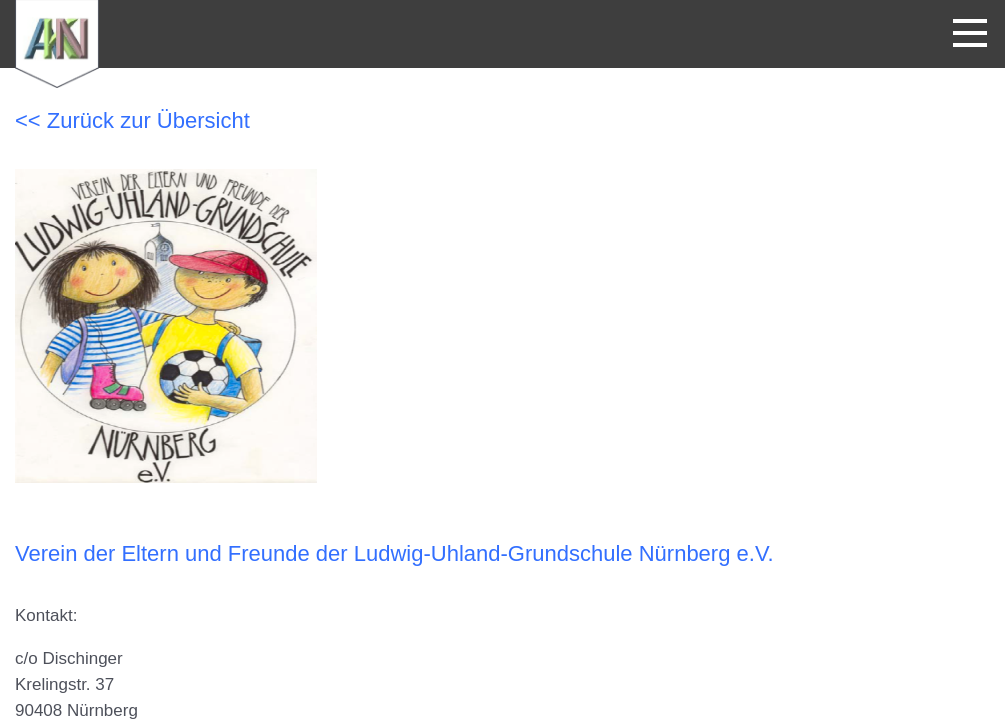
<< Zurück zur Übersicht (132, 120)
